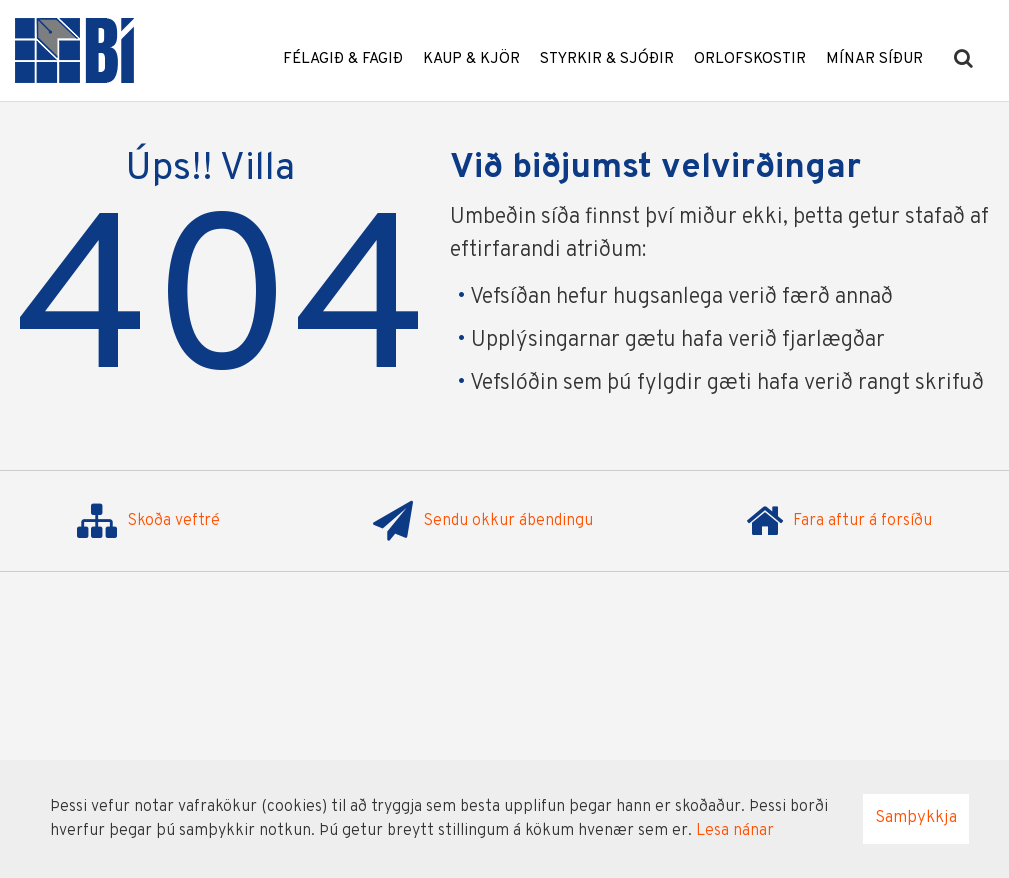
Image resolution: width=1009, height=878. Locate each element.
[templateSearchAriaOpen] (963, 60)
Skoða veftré (148, 521)
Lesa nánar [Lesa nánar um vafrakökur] (735, 831)
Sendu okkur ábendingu (483, 521)
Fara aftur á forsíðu (839, 521)
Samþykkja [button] (916, 818)
